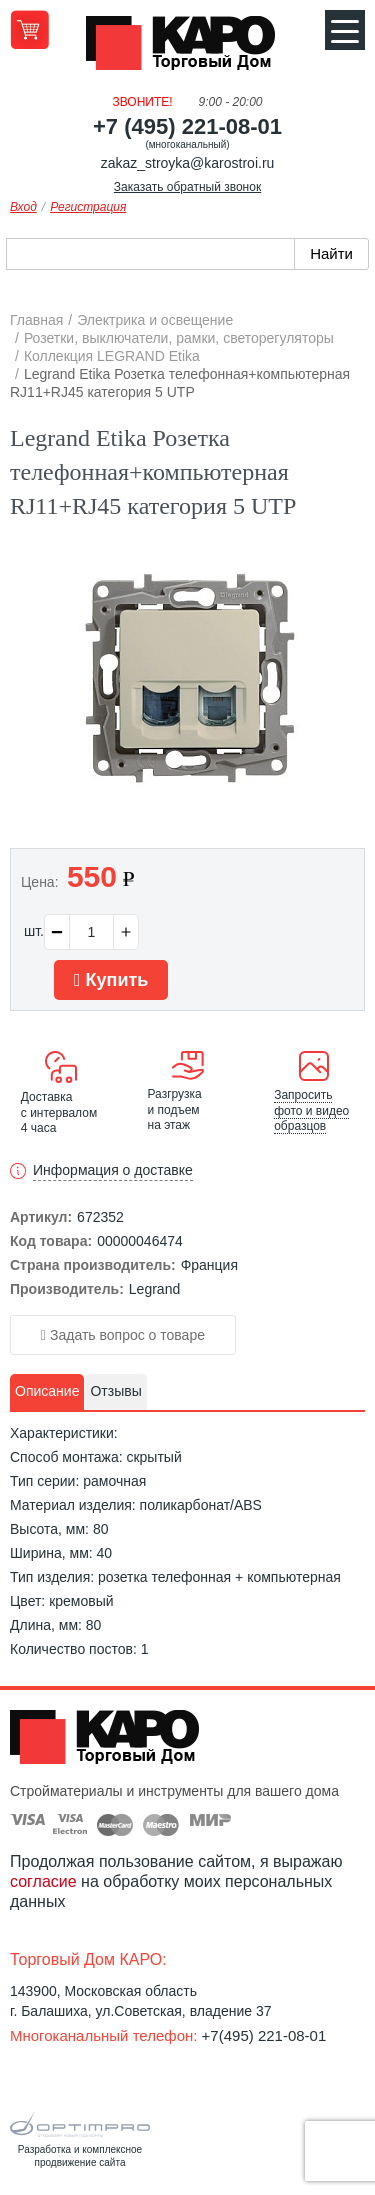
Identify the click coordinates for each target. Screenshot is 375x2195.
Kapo (188, 49)
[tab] (47, 1392)
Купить (111, 980)
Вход (23, 207)
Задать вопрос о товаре (123, 1335)
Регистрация (88, 207)
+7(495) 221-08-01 (264, 2035)
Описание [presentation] (47, 1391)
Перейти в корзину (29, 29)
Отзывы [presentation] (115, 1391)
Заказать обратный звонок (187, 187)
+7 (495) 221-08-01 (187, 126)
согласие (43, 1881)
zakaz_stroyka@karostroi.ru (188, 163)
